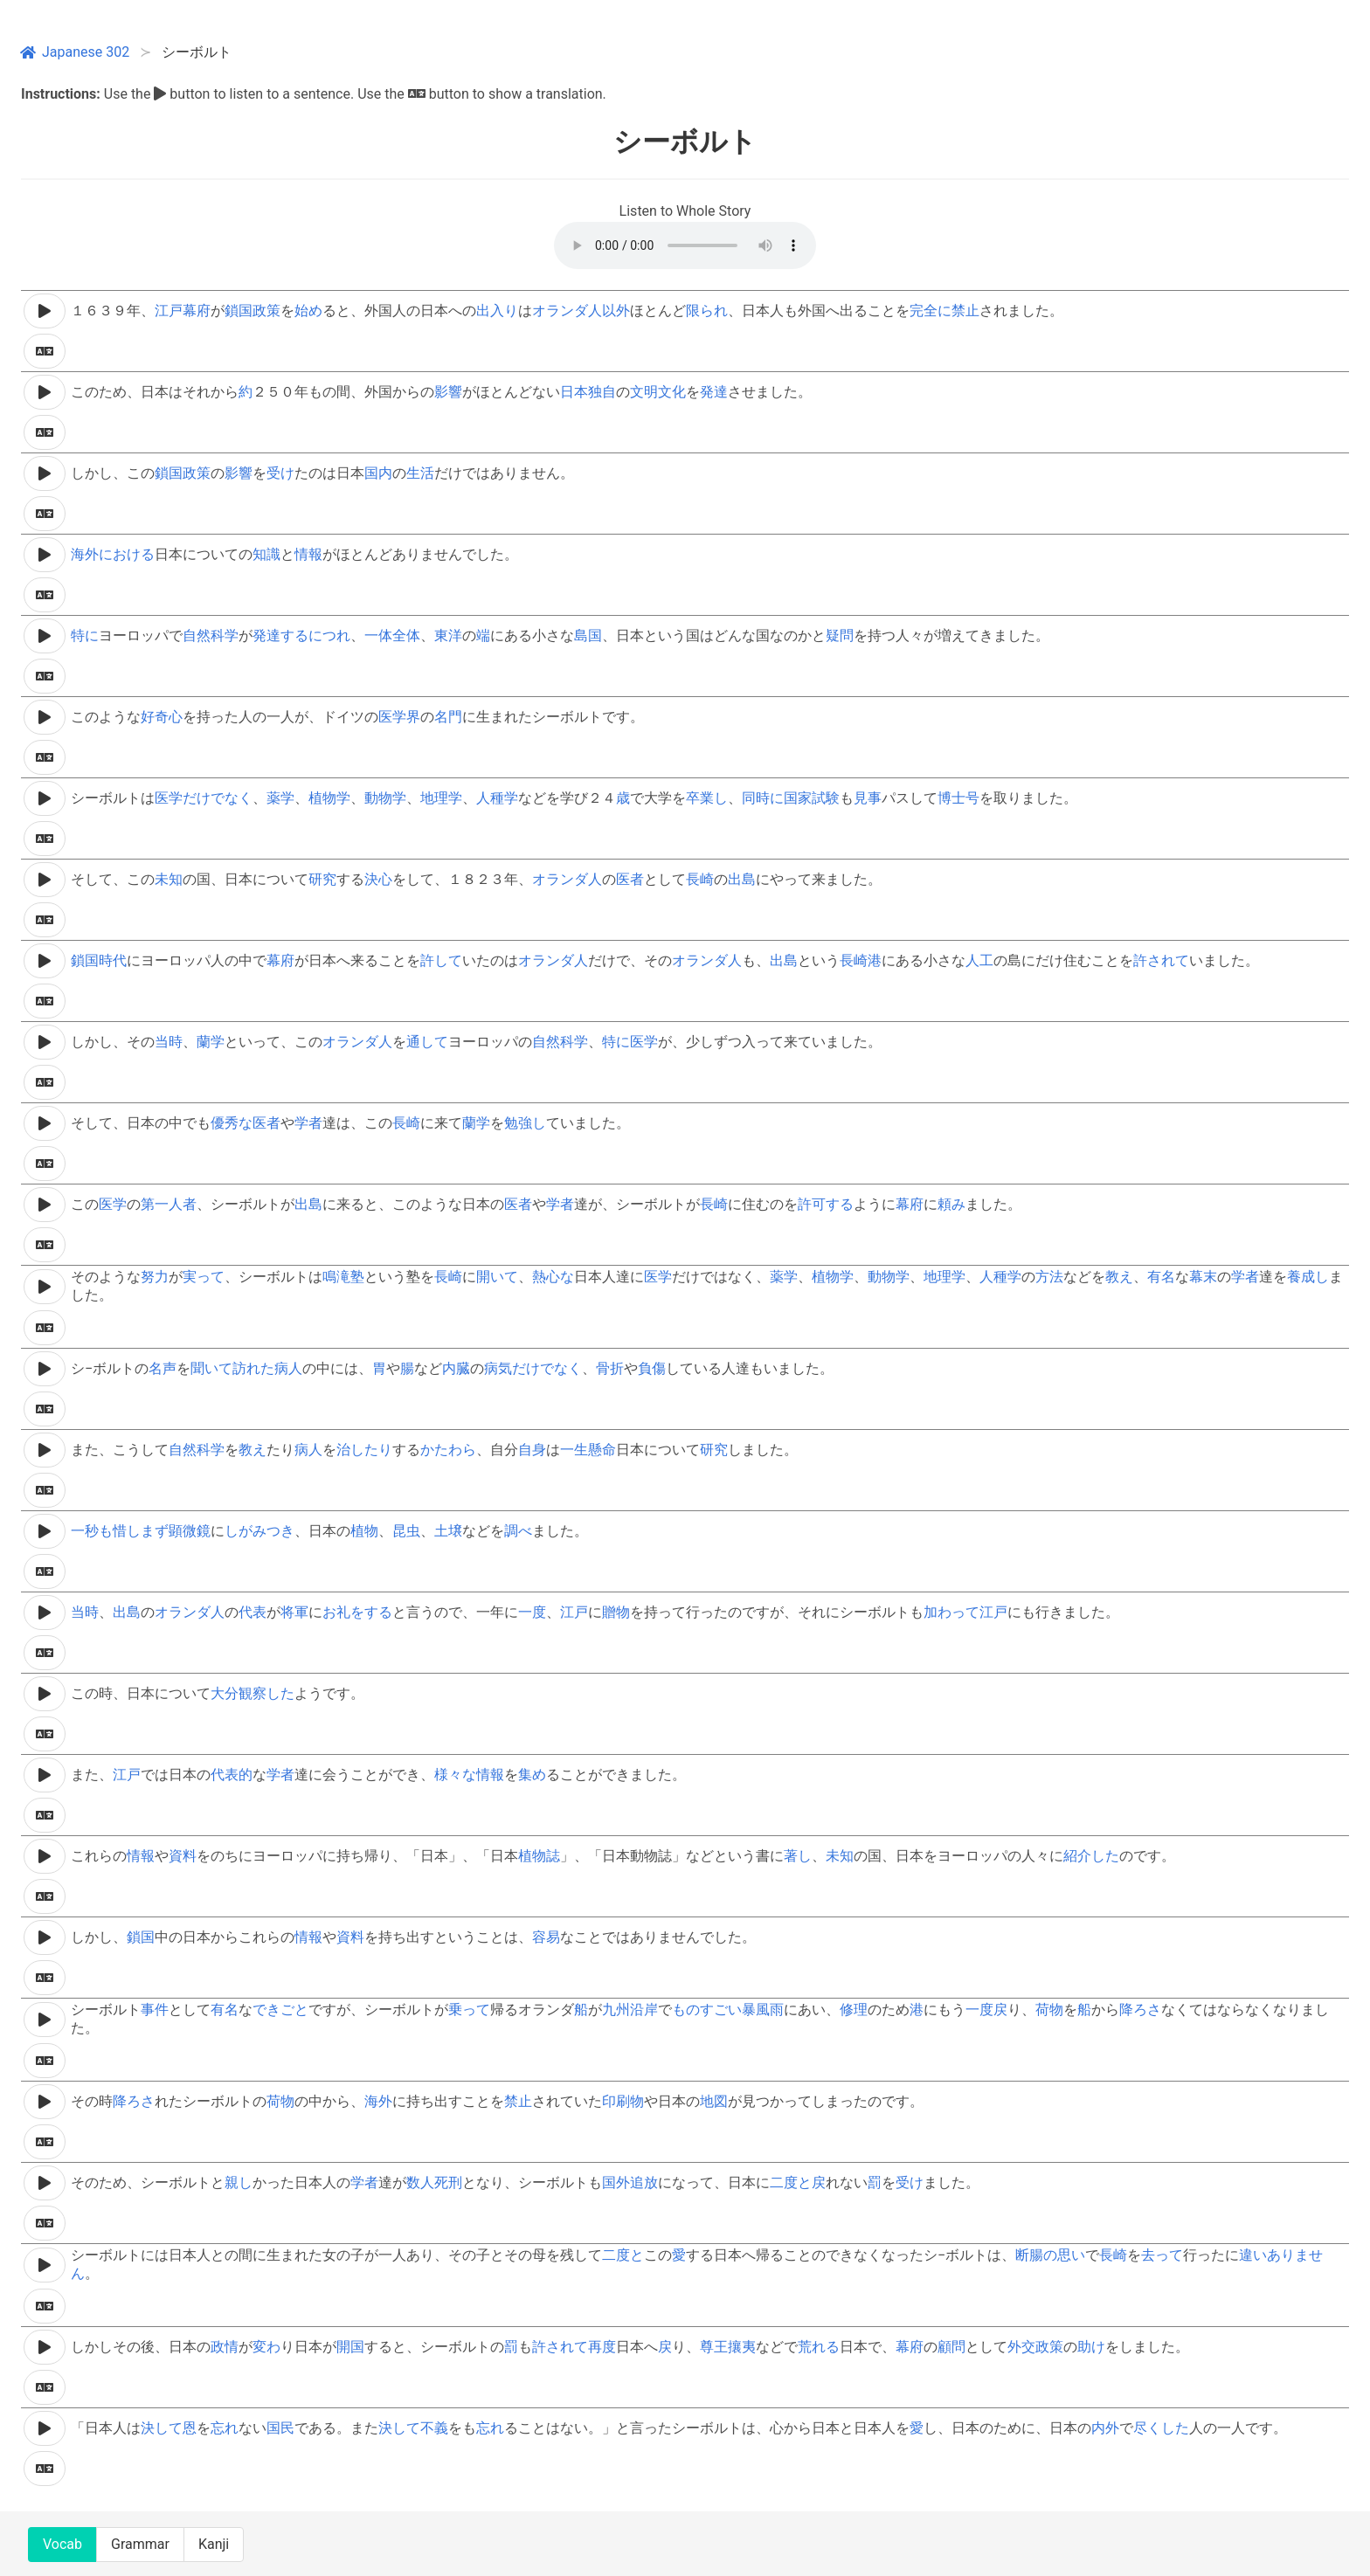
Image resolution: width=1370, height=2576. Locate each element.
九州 (616, 2009)
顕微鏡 (190, 1531)
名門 (448, 716)
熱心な (553, 1276)
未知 (169, 879)
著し (798, 1855)
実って (204, 1276)
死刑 (448, 2182)
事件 (155, 2009)
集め (532, 1774)
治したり (364, 1449)
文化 (672, 391)
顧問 (951, 2346)
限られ (707, 310)
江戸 (169, 310)
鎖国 (239, 310)
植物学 (329, 798)
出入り (497, 310)
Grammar (140, 2544)
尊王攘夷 (728, 2346)
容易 (546, 1937)
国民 (280, 2428)
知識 (266, 554)
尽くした (1161, 2428)
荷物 (1049, 2009)
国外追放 (630, 2182)
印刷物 (623, 2101)
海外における (113, 554)
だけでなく (218, 798)
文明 (644, 391)
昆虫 (406, 1531)
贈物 (616, 1612)
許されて (1161, 960)
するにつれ (315, 635)
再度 (602, 2346)
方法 (1049, 1276)
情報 (308, 554)
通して (427, 1041)
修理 (854, 2009)
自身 (532, 1449)
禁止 (965, 310)
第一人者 (169, 1204)
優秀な (232, 1123)
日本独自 (588, 391)
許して (441, 960)
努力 (155, 1276)
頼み (951, 1204)
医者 (630, 879)
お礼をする (357, 1612)
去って (1162, 2255)
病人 (288, 1368)
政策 (266, 310)
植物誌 (539, 1855)
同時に (763, 798)
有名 (1161, 1276)
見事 (868, 798)
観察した (266, 1693)
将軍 (294, 1612)
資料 (183, 1855)
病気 (498, 1368)
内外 (1105, 2428)
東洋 (448, 635)
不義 (434, 2428)
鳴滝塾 (343, 1276)
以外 (616, 310)
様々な (455, 1774)
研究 (322, 879)
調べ (518, 1531)
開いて (497, 1276)
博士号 (958, 798)
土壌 (448, 1531)
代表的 (232, 1774)
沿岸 (644, 2009)
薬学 (280, 798)
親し (239, 2182)
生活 (420, 473)
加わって (951, 1612)
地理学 (441, 798)
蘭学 (211, 1041)
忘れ (225, 2428)
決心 (378, 879)
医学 (169, 798)
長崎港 (861, 960)
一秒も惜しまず (120, 1531)
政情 (225, 2346)
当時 (169, 1041)
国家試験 (812, 798)
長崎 (700, 879)
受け (280, 473)
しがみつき (259, 1531)
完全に (930, 310)
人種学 (497, 798)
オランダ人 (567, 310)
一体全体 (392, 635)
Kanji (213, 2544)
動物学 (385, 798)
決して (162, 2428)
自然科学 (211, 635)
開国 (350, 2346)
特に (85, 635)
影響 (448, 391)
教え (1119, 1276)
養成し (1308, 1276)
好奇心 (162, 716)
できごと (280, 2009)
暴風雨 (763, 2009)
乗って (469, 2009)
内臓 (456, 1368)
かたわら (448, 1449)
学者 (308, 1123)
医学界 (399, 716)
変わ (266, 2346)
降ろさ (1140, 2009)
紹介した (1091, 1855)
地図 (714, 2101)
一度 (532, 1612)
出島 (742, 879)
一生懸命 (588, 1449)
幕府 (197, 310)
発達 (714, 391)
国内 (378, 473)
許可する (826, 1204)
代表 (252, 1612)
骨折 (610, 1368)
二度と (791, 2182)
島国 (588, 635)
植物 (364, 1531)
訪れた (253, 1368)
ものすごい (707, 2009)
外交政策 (1035, 2346)
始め (308, 310)
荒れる (819, 2346)
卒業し (707, 798)
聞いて (211, 1368)
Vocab (62, 2544)
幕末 (1203, 1276)
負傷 (652, 1368)
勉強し (525, 1123)
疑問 (840, 635)
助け (1091, 2346)
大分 (225, 1693)
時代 (113, 960)
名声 (162, 1368)
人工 (979, 960)
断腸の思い (1050, 2255)
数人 (420, 2182)
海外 (378, 2101)
